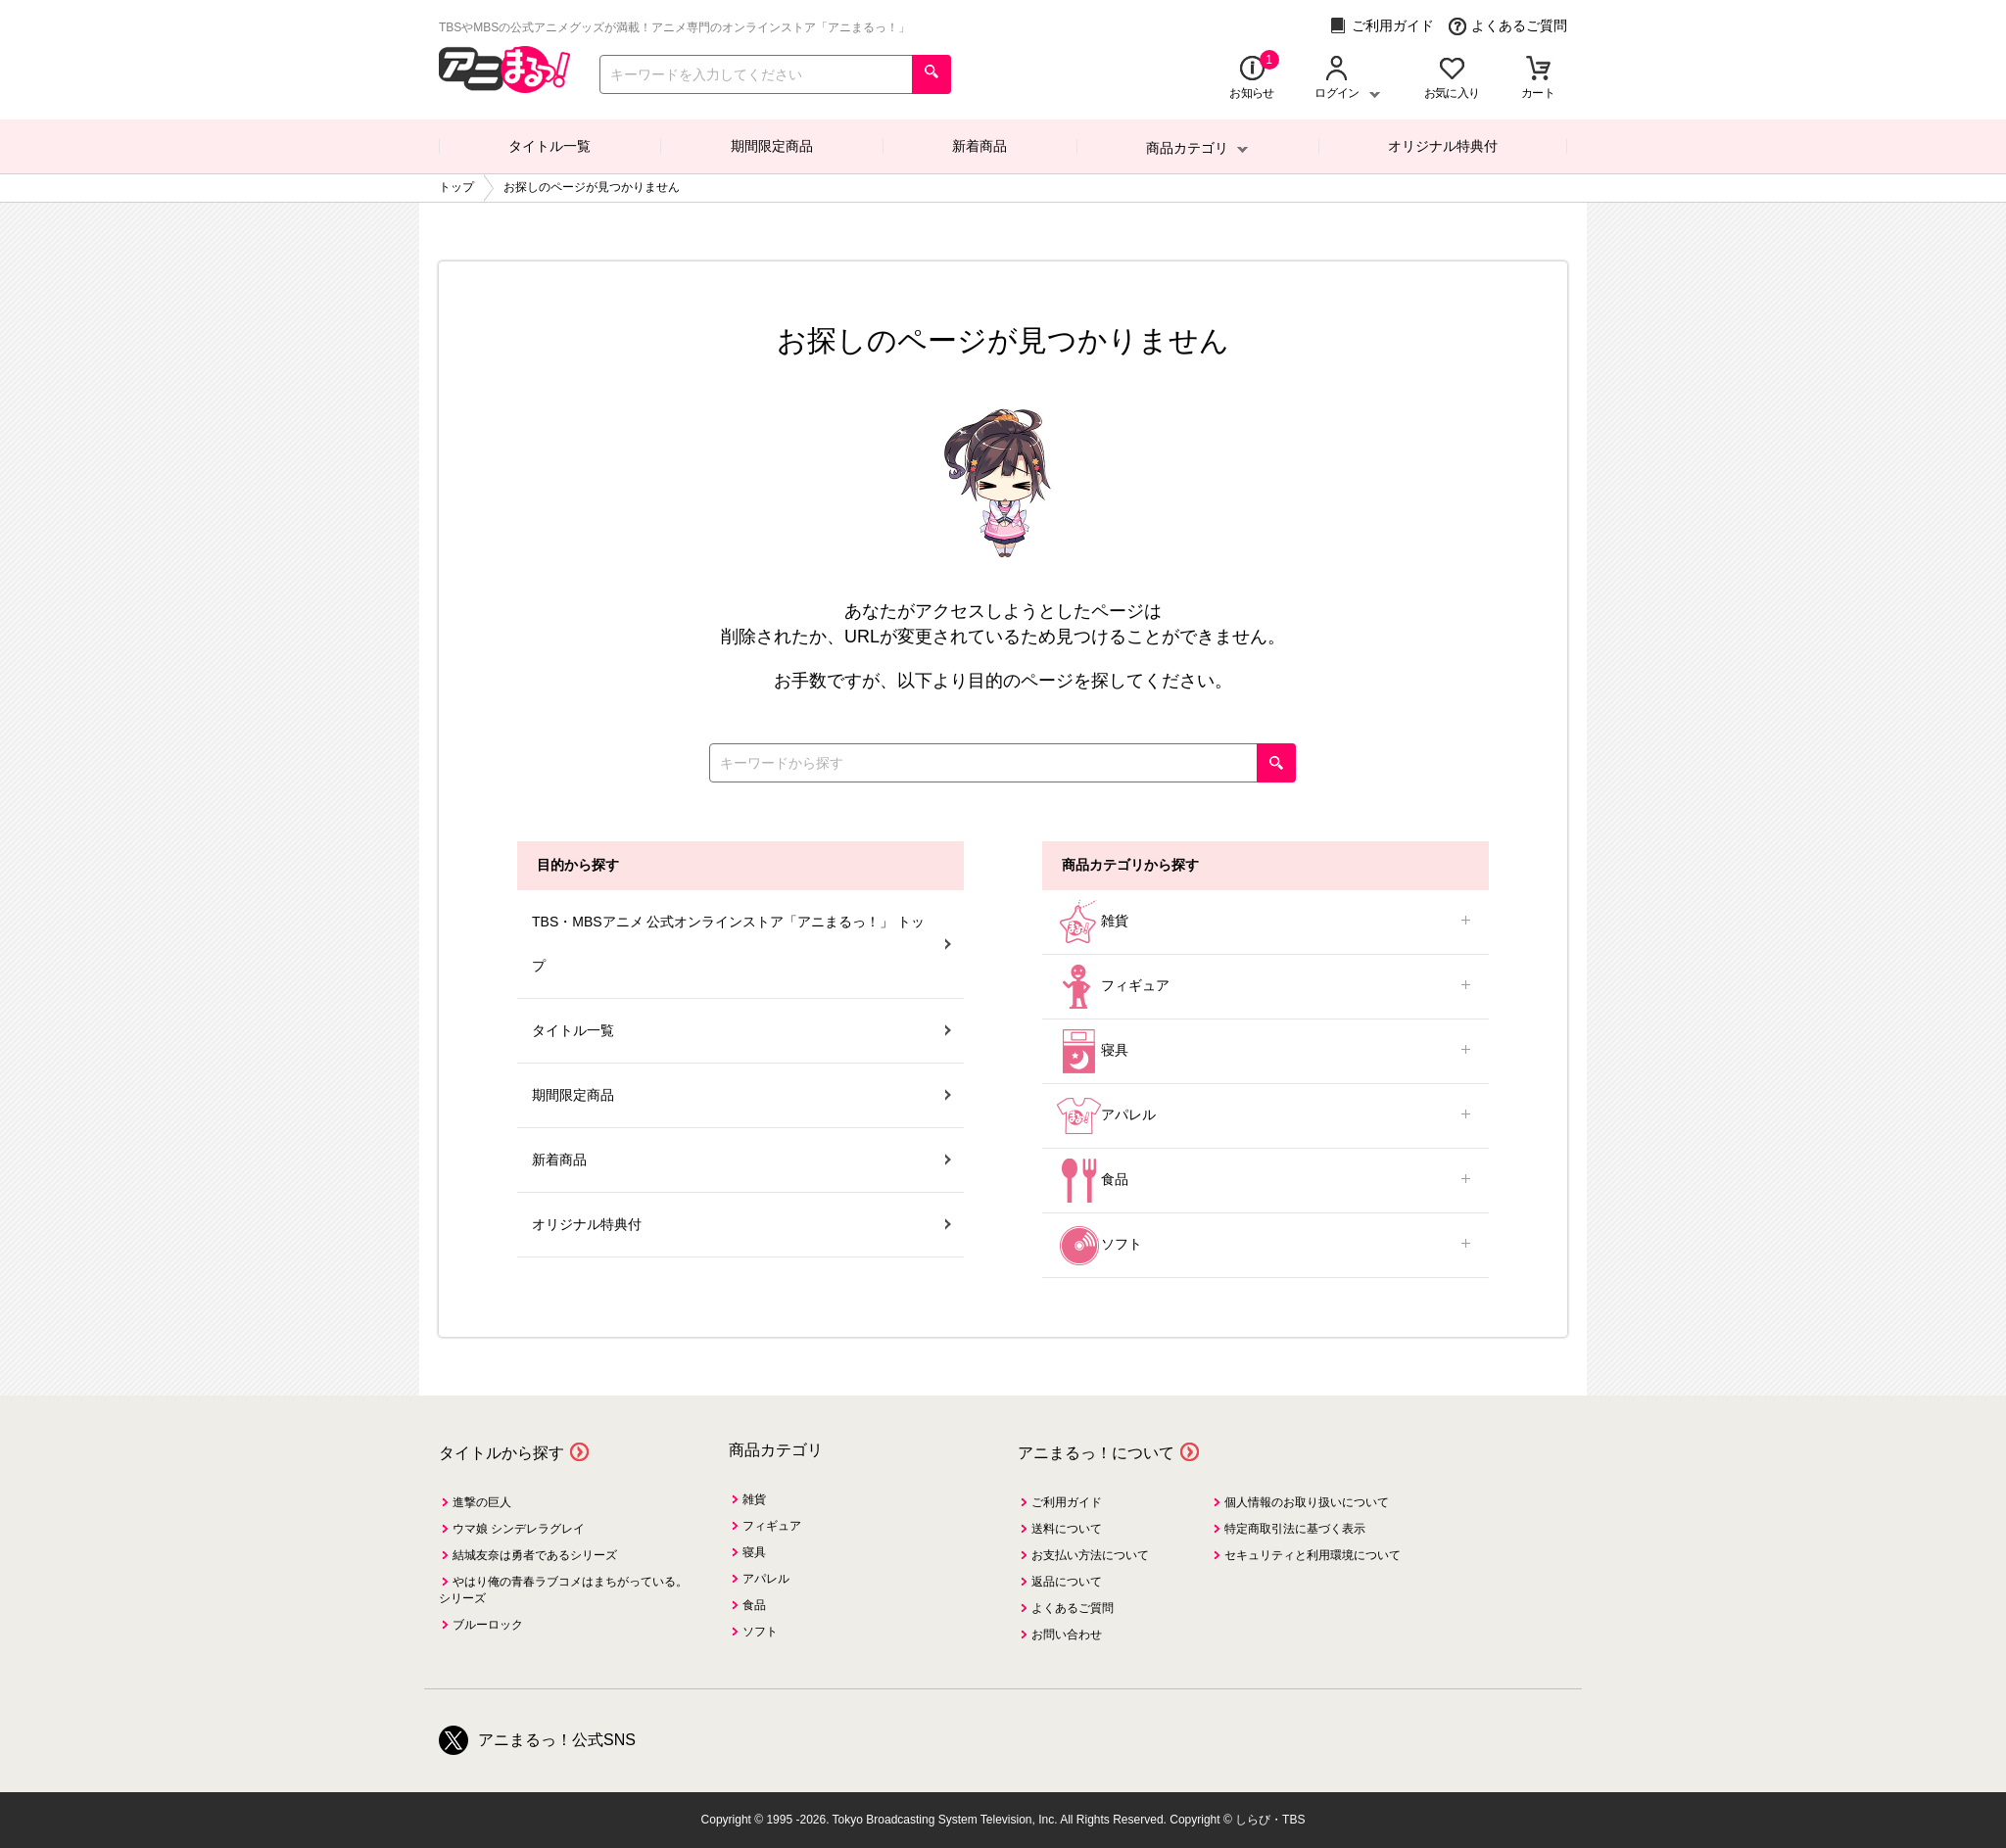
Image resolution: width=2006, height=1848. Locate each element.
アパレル (1265, 1116)
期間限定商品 (772, 146)
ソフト (1265, 1245)
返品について (1066, 1581)
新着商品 (979, 146)
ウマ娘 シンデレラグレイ (519, 1529)
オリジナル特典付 (1443, 146)
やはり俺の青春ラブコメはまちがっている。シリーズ (563, 1590)
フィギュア (1265, 987)
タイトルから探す (501, 1453)
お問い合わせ (1066, 1634)
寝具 (1265, 1051)
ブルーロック (488, 1625)
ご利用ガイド (1381, 26)
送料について (1066, 1529)
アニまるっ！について (1096, 1453)
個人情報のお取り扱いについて (1306, 1502)
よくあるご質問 (1508, 26)
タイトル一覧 (549, 146)
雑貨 (1265, 922)
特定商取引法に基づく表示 (1294, 1529)
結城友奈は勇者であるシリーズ (535, 1555)
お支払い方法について (1090, 1555)
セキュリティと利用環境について (1312, 1555)
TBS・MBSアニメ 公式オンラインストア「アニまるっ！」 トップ (741, 943)
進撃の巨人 (482, 1502)
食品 (1265, 1181)
